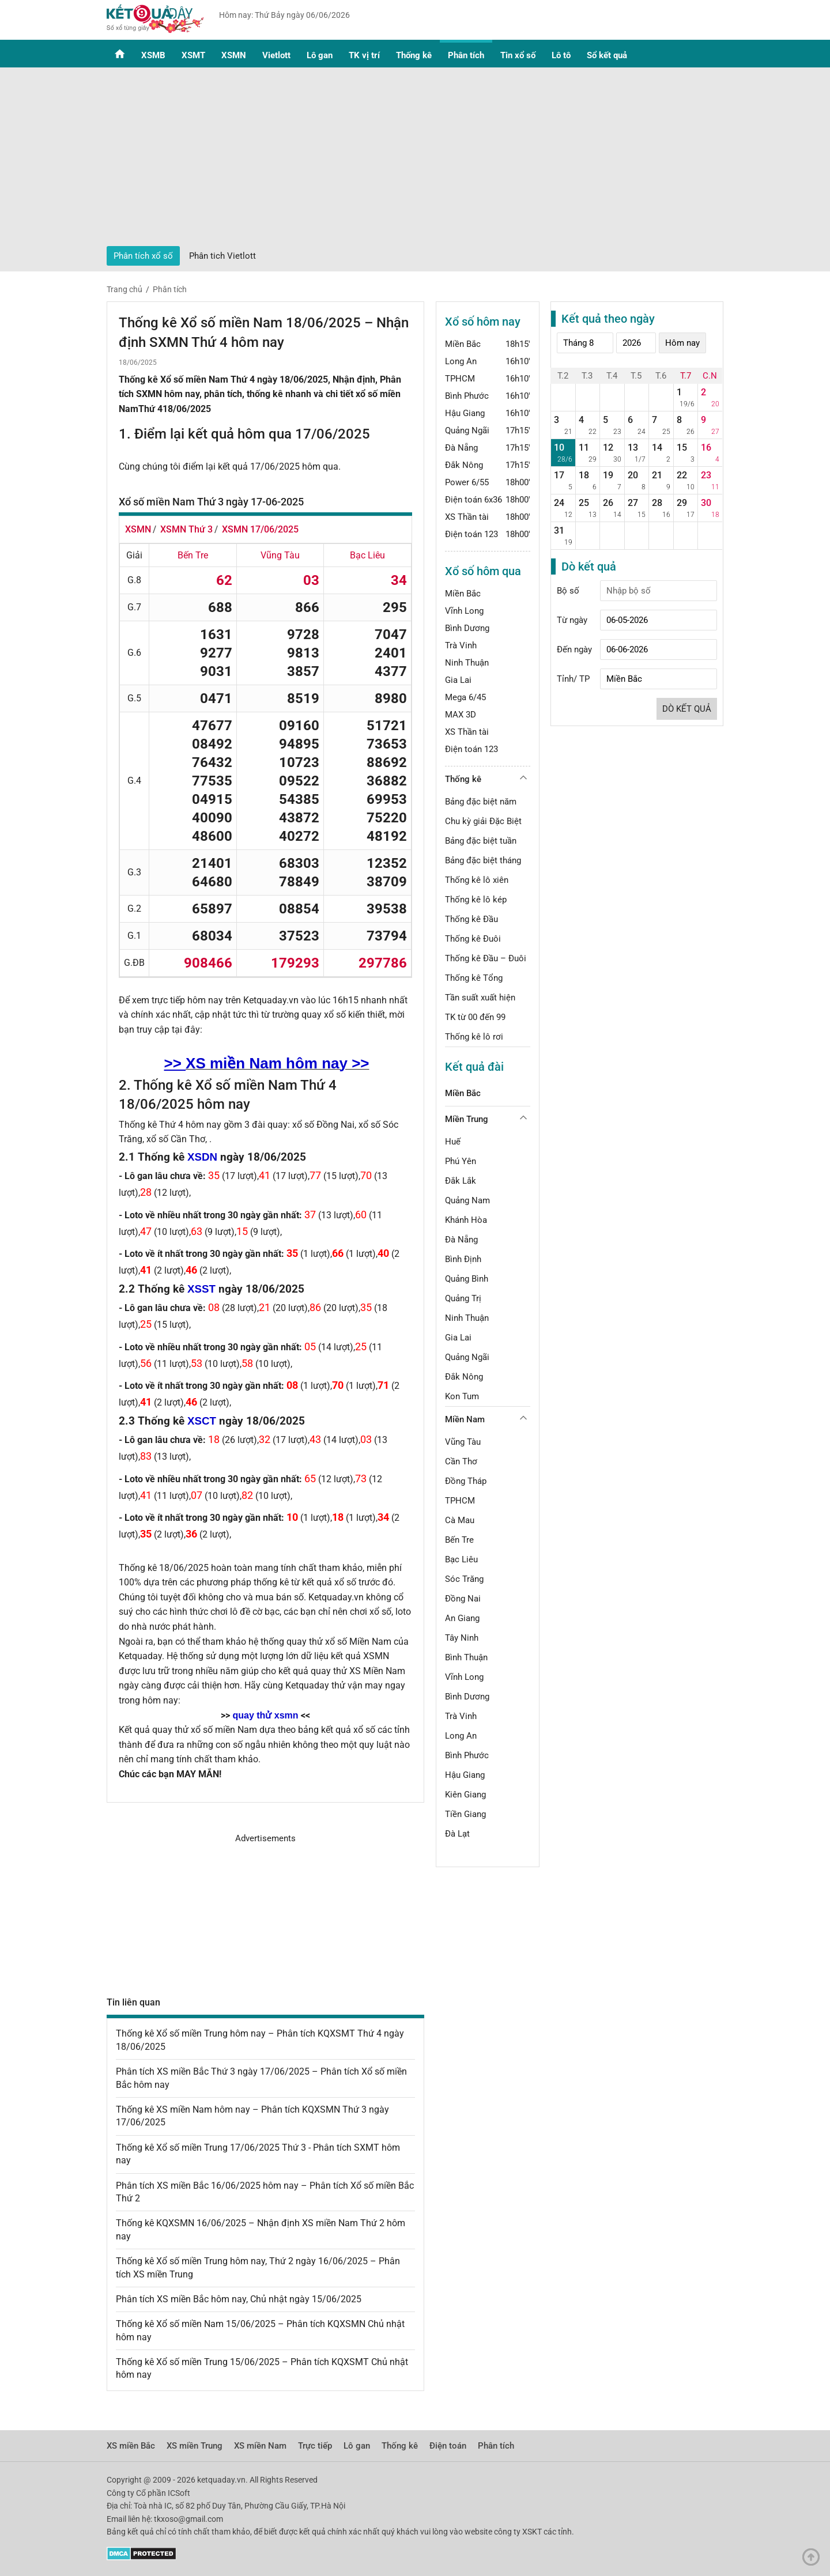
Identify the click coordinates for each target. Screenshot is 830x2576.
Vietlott (276, 55)
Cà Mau (459, 1520)
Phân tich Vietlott (222, 256)
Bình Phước (467, 396)
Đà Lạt (457, 1834)
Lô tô (561, 55)
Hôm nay (682, 343)
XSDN (202, 1157)
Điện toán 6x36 (473, 499)
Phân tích (466, 55)
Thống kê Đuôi (473, 939)
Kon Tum (462, 1396)
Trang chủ (124, 289)
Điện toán (447, 2446)
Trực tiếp (315, 2446)
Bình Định (463, 1259)
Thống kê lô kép (476, 899)
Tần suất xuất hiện (480, 997)
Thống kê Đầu (471, 919)
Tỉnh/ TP (573, 679)
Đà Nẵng (461, 448)
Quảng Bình (466, 1279)
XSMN (233, 55)
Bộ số (568, 591)
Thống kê (414, 55)
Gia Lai (458, 680)
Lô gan (320, 55)
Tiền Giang (465, 1814)
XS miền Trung (194, 2446)
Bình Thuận (466, 1657)
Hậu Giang (465, 413)
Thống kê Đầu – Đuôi (485, 958)
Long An (461, 361)
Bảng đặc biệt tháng (483, 860)
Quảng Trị (463, 1298)
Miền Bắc (463, 344)
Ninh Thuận (467, 663)
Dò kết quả (686, 709)
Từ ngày (572, 620)
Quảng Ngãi (467, 430)
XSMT (193, 55)
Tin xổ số (517, 55)
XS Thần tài (467, 517)
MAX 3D (460, 714)
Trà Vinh (461, 645)
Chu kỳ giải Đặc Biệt (483, 821)
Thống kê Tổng (474, 978)
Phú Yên (460, 1161)
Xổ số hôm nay (482, 321)
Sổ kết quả (607, 55)
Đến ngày (574, 649)
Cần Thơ (461, 1461)
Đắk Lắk (460, 1181)
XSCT (201, 1421)
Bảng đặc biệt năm (480, 801)
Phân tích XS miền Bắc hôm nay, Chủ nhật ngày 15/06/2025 (238, 2299)
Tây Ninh (461, 1638)
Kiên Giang (465, 1794)
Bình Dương (467, 628)
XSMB (153, 55)
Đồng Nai (463, 1598)
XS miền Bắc (131, 2446)
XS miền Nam (260, 2446)
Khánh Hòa (466, 1220)
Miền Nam (465, 1419)
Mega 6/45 (465, 697)
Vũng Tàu (463, 1442)
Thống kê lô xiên (476, 880)
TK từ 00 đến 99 (475, 1017)
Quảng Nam (467, 1200)
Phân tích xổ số (143, 256)
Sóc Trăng (464, 1579)
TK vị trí (364, 55)
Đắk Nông (464, 465)
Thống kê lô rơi (474, 1037)
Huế (453, 1141)
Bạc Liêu (461, 1559)
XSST (201, 1289)
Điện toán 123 (471, 534)
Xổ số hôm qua (483, 571)
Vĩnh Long (464, 611)
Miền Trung (466, 1119)
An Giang (462, 1618)
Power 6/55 (467, 482)
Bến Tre (459, 1540)
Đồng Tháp (465, 1481)
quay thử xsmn (265, 1715)
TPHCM (460, 378)
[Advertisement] (415, 159)
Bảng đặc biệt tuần (480, 841)
